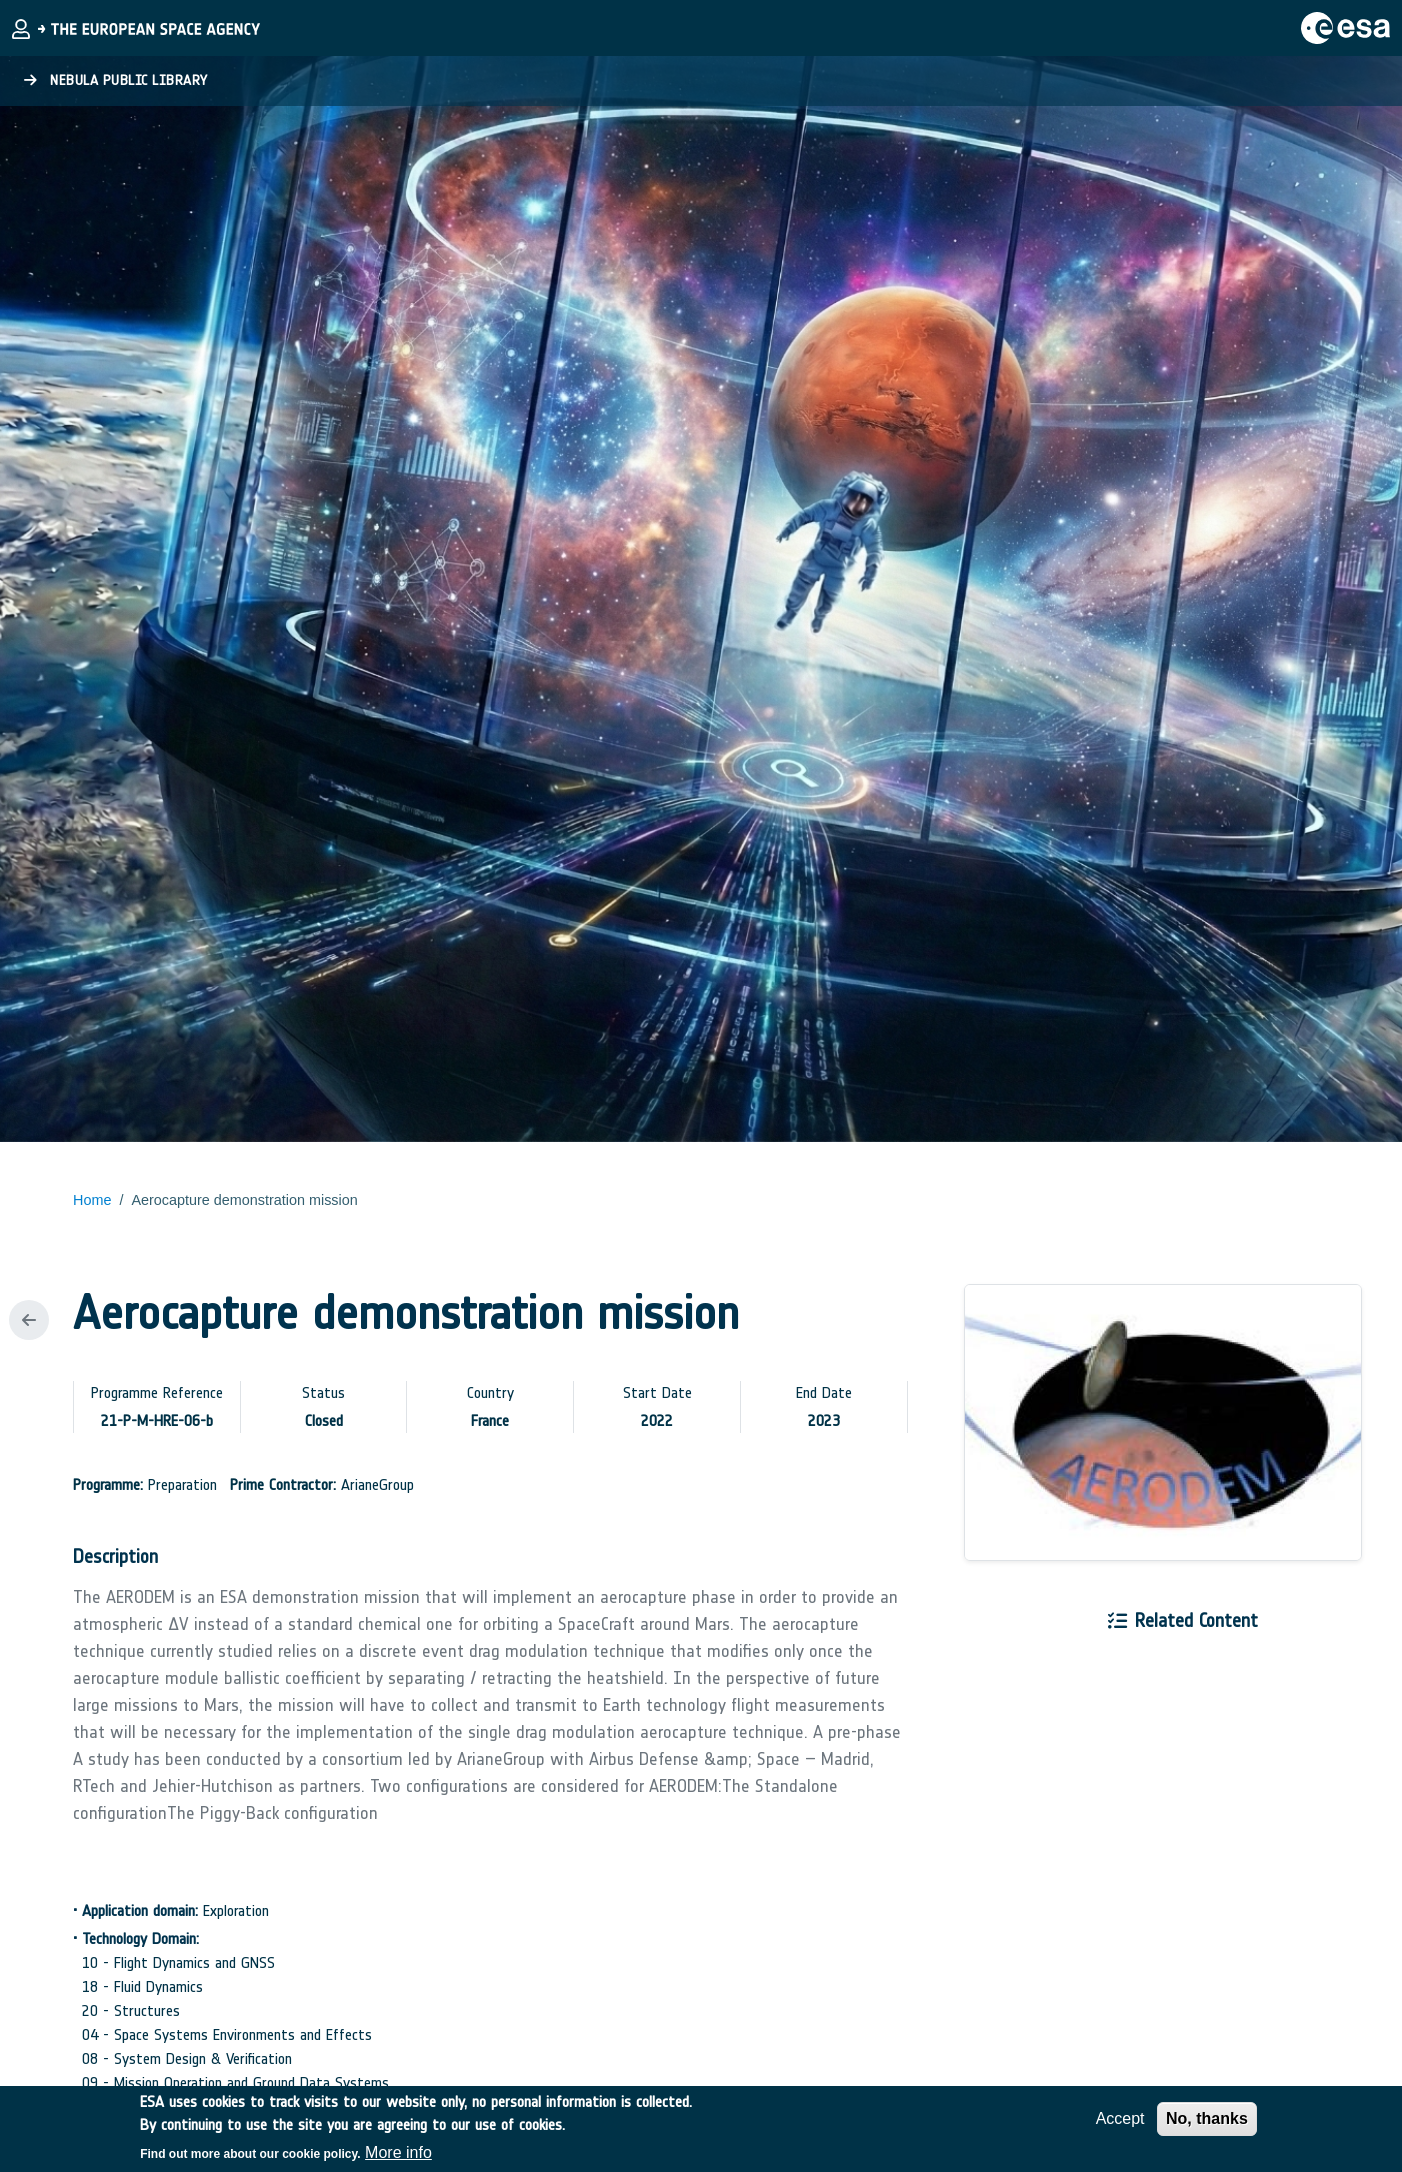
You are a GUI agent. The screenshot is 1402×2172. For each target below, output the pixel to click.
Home (92, 1200)
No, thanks (1207, 2127)
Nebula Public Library (116, 80)
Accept (1120, 2127)
